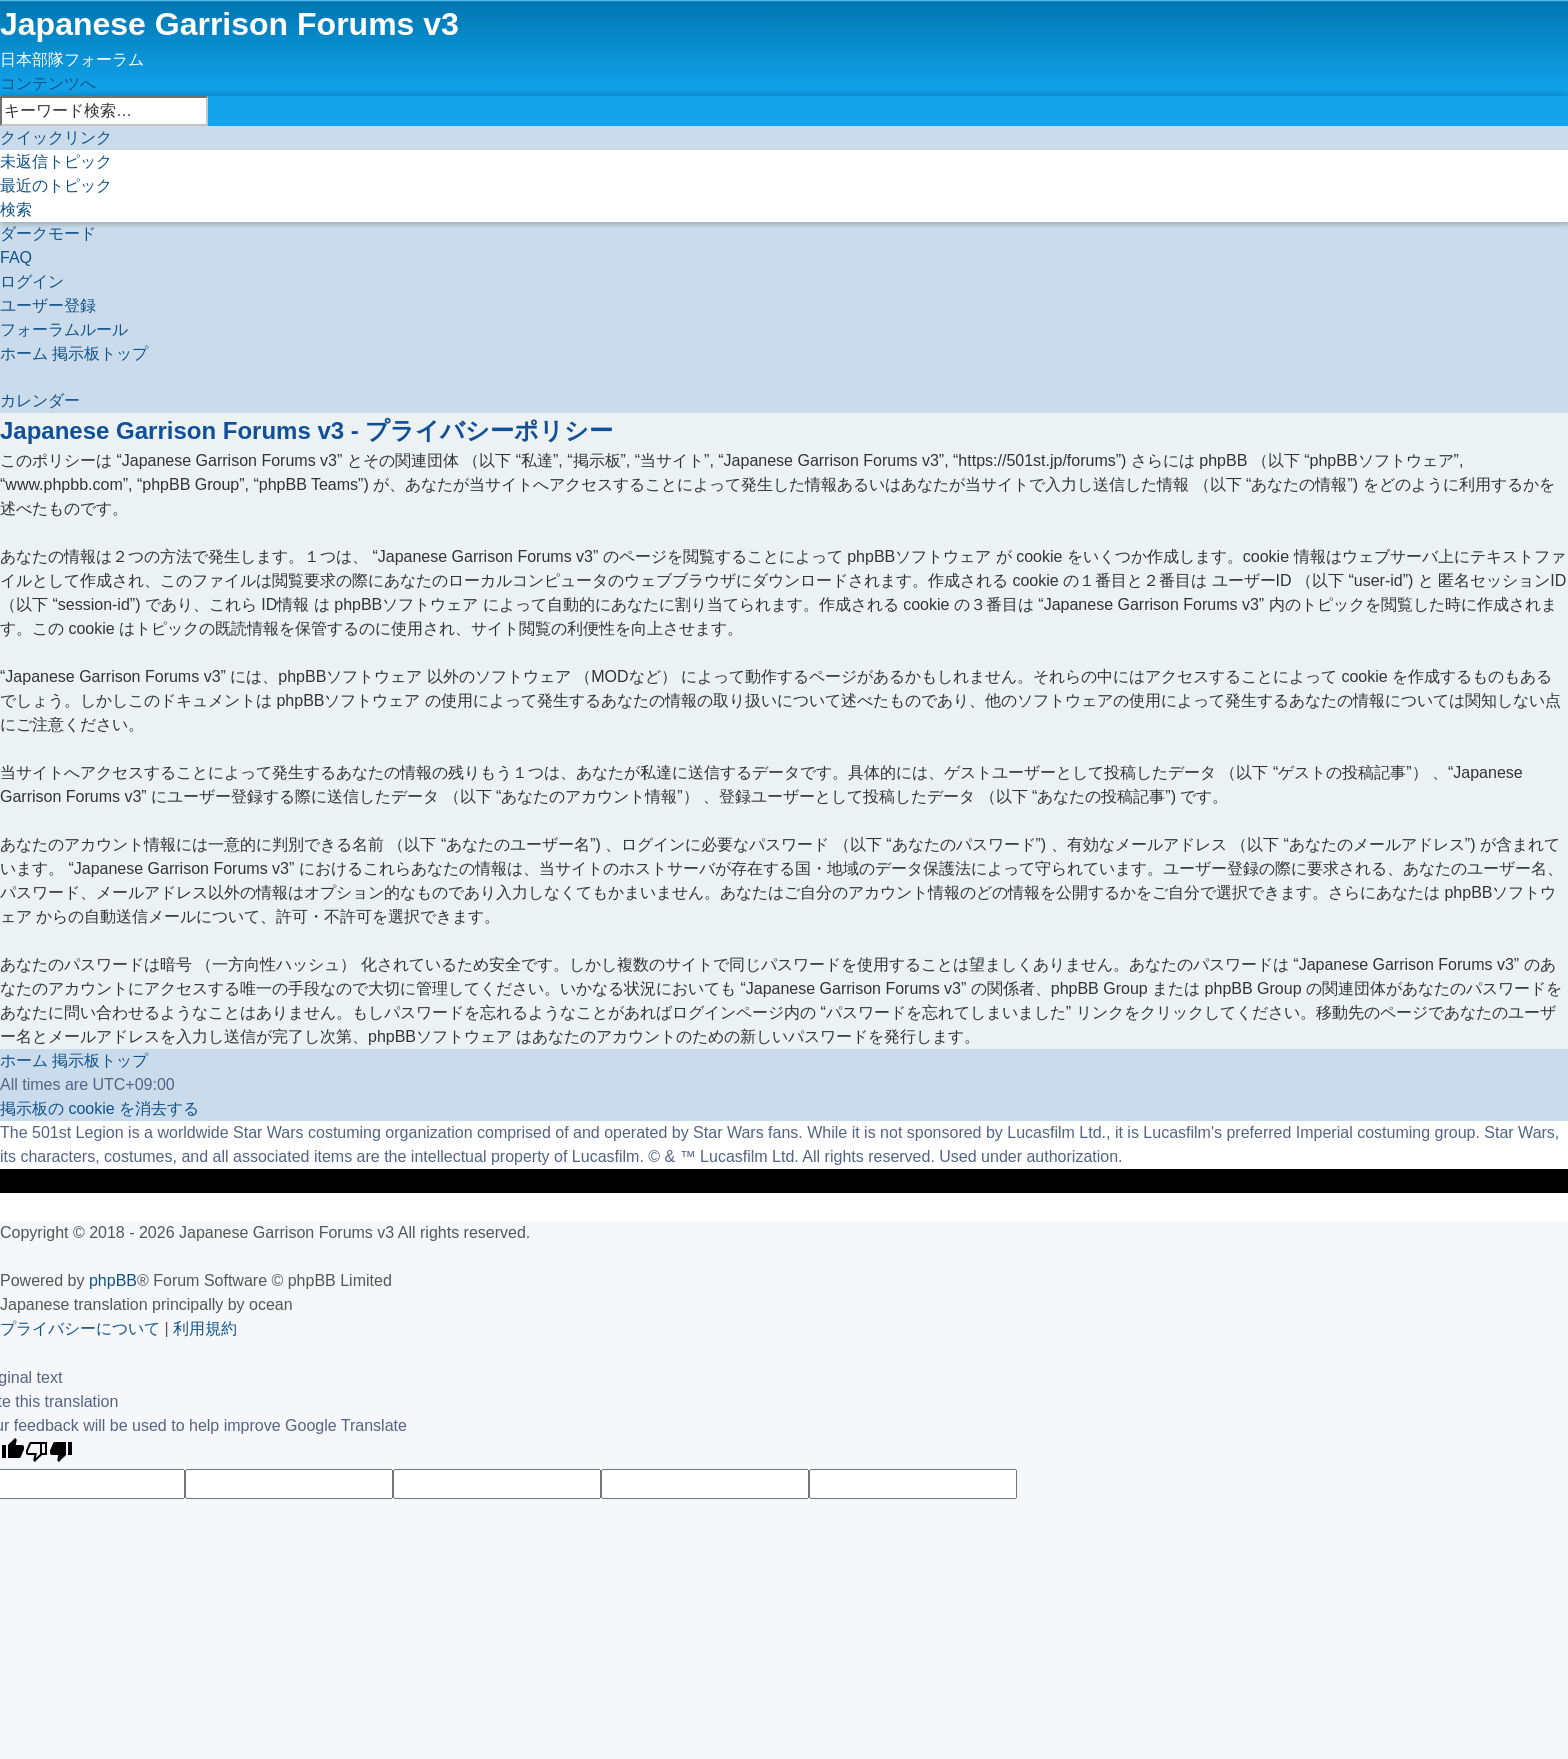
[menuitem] (56, 161)
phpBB (113, 1280)
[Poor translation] (49, 1453)
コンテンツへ (48, 83)
